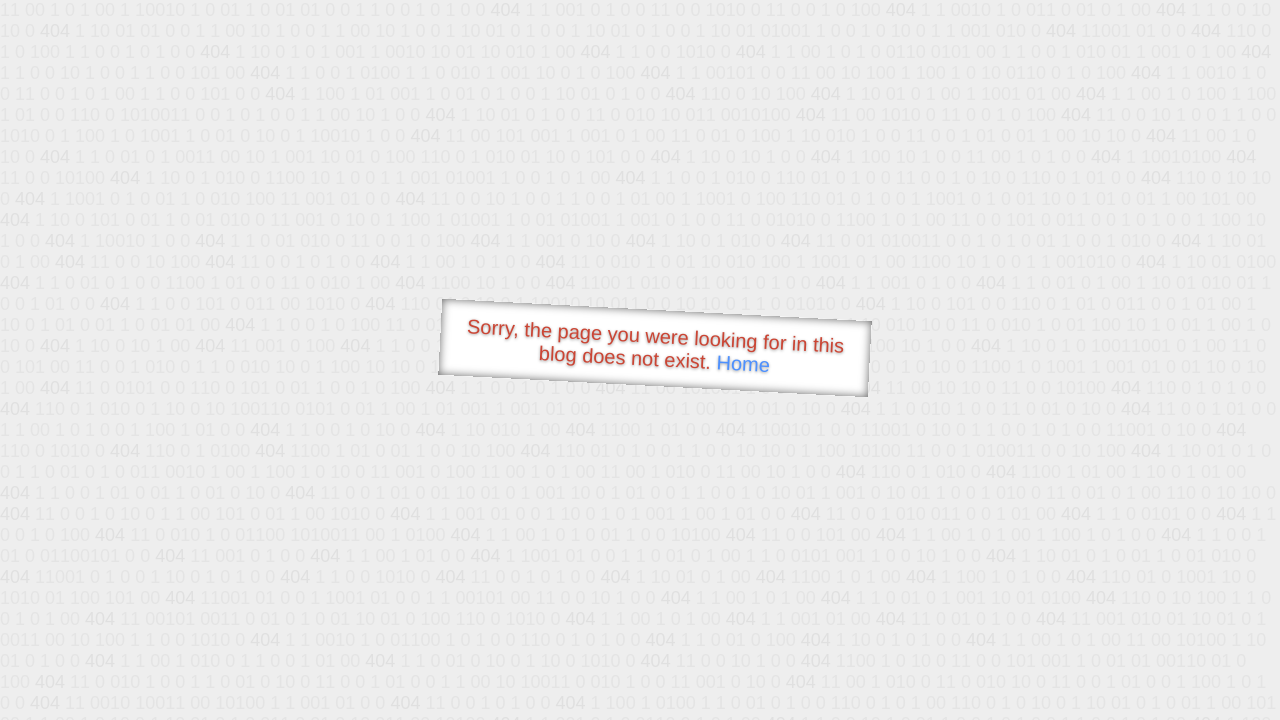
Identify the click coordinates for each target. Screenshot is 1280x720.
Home (743, 363)
